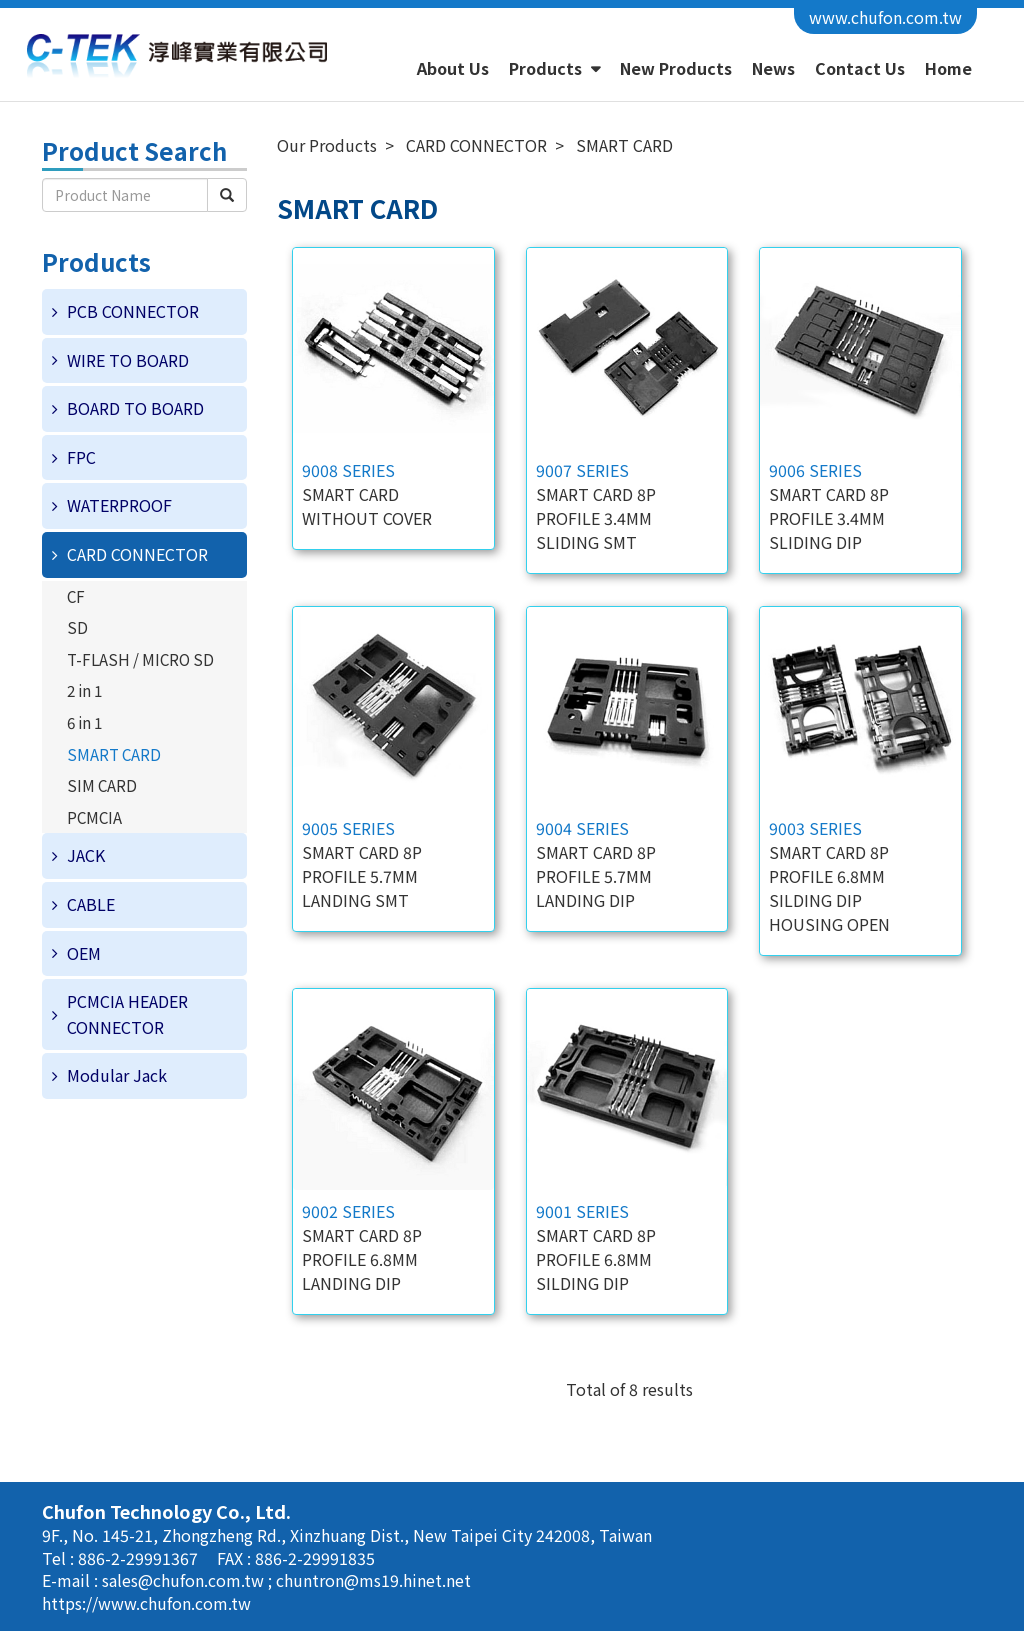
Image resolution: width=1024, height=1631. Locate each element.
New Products (676, 68)
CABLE (91, 904)
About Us (453, 68)
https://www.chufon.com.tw (146, 1603)
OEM (84, 953)
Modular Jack (117, 1075)
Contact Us (860, 68)
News (773, 68)
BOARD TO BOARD (135, 408)
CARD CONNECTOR (137, 554)
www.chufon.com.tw (885, 17)
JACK (86, 855)
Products (547, 68)
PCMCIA (94, 817)
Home (948, 68)
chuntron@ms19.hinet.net (373, 1580)
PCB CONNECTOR (133, 311)
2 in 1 (84, 690)
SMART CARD (114, 754)
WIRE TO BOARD (128, 360)
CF (76, 596)
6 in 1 (84, 722)
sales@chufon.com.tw (185, 1580)
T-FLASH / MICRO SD (140, 659)
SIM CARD (102, 785)
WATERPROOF (119, 505)
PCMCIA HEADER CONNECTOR (127, 1014)
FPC (81, 457)
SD (77, 627)
